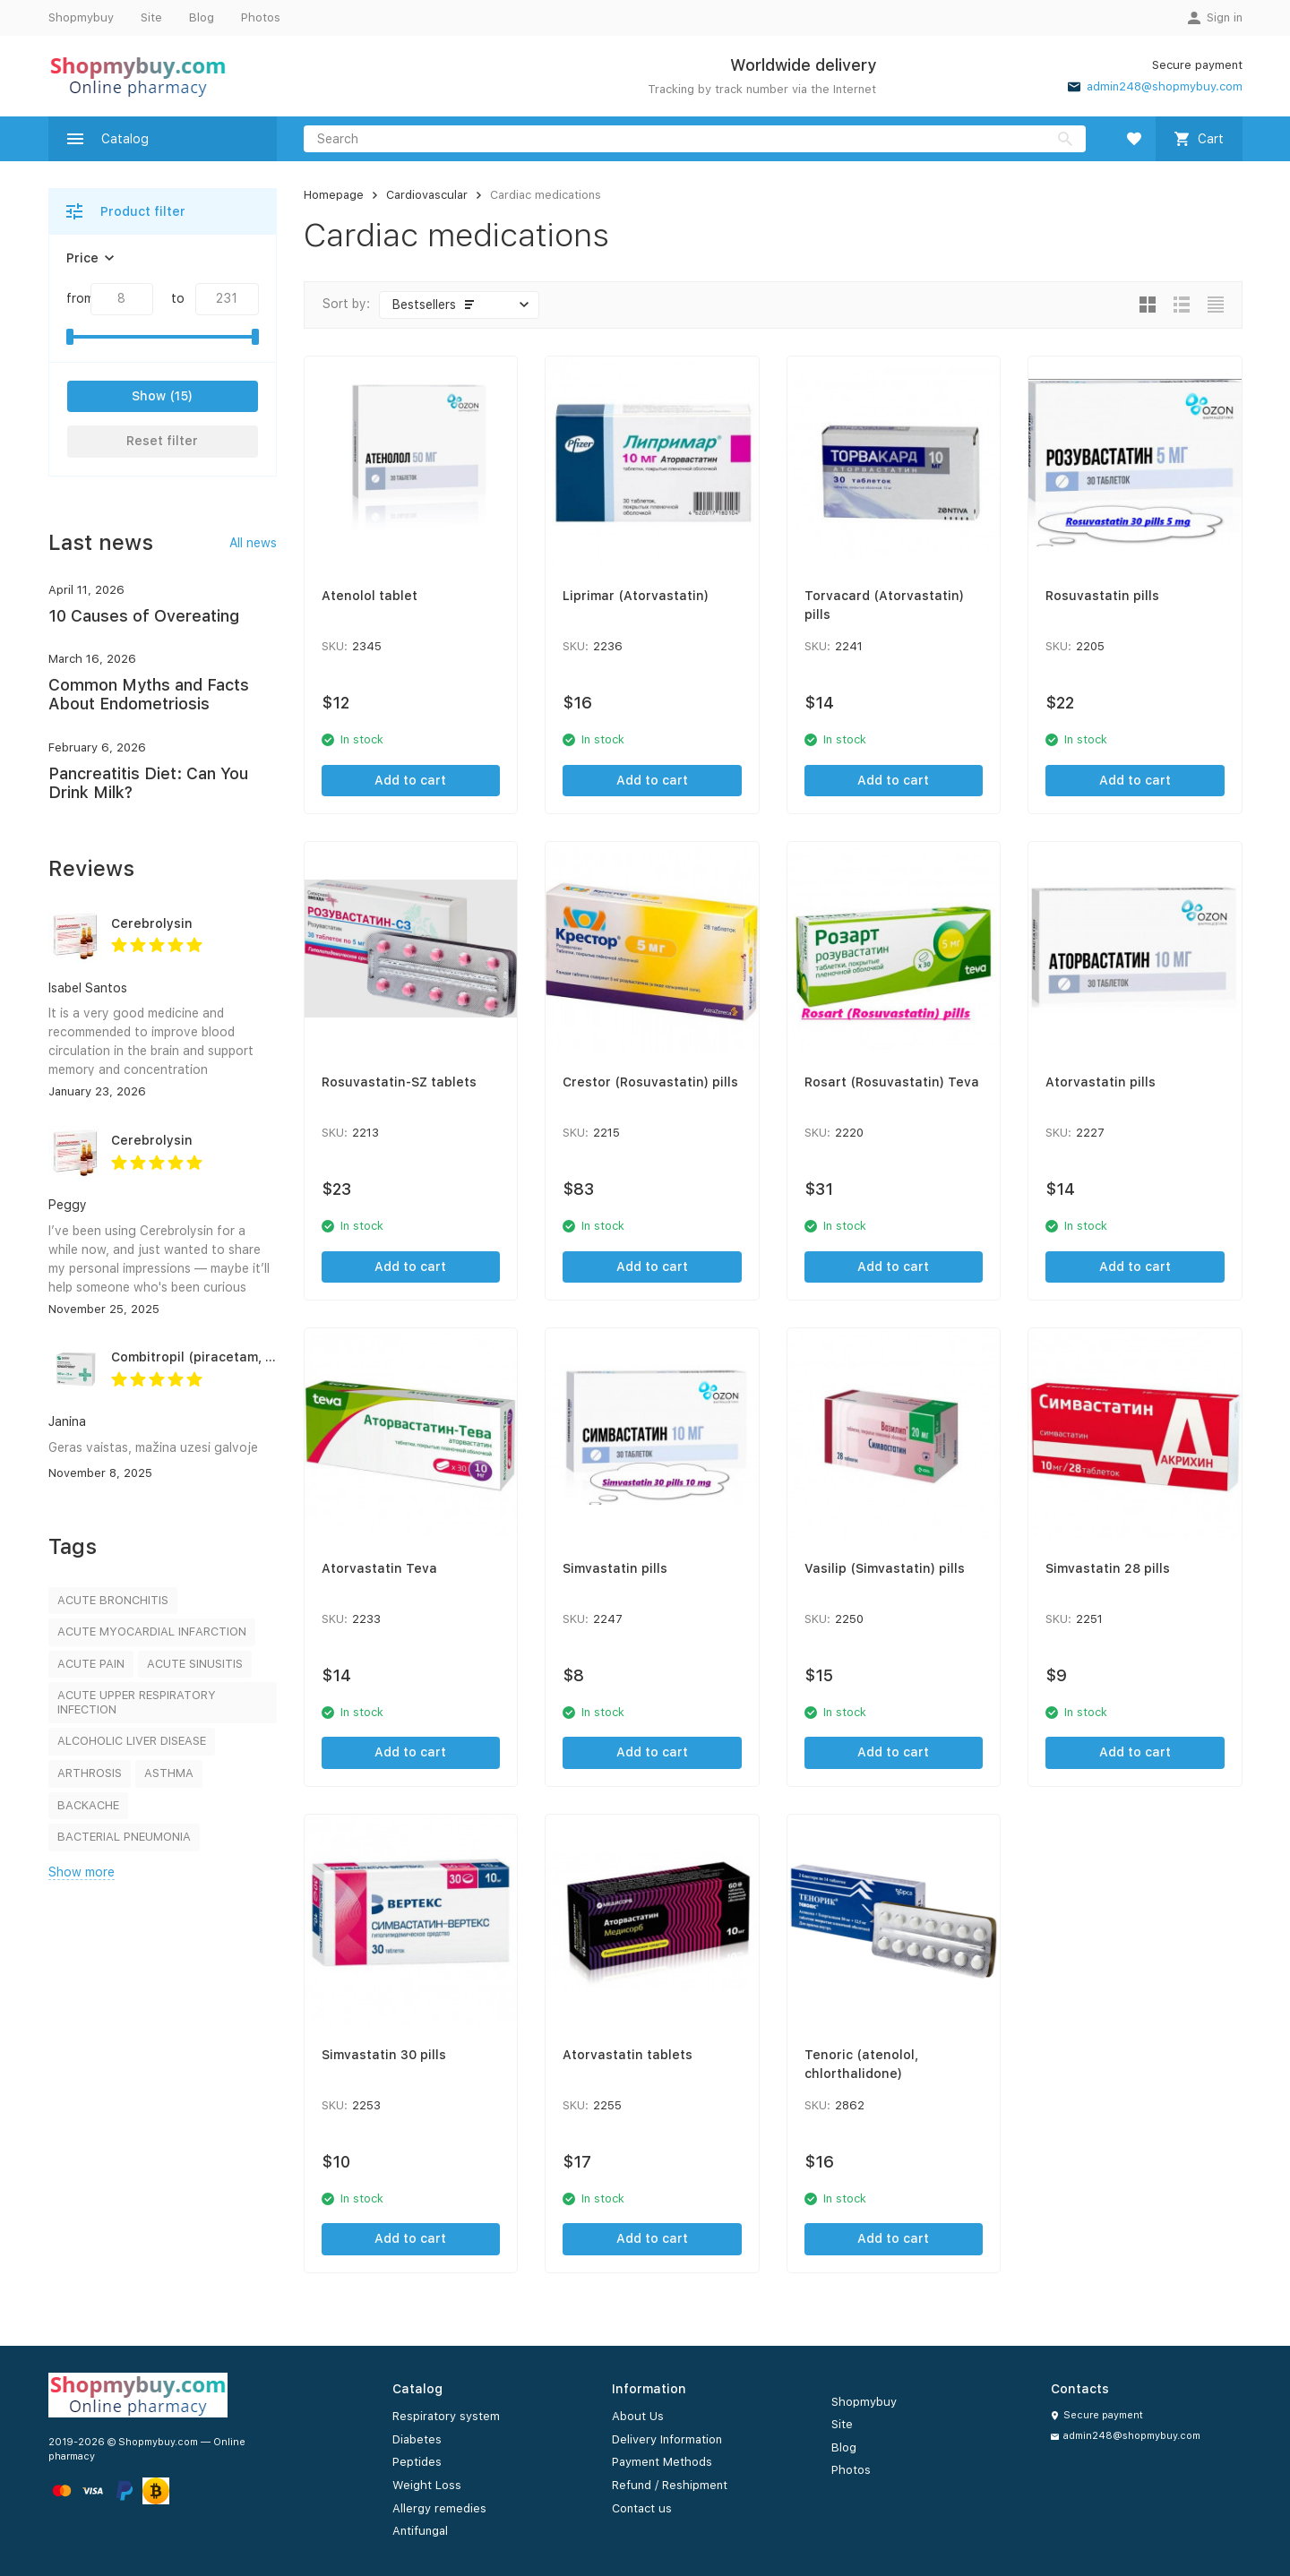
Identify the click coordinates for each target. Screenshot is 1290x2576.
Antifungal (420, 2530)
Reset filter (162, 441)
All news (253, 543)
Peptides (417, 2462)
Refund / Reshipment (669, 2485)
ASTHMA (169, 1773)
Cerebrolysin (152, 923)
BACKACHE (88, 1805)
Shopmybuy (81, 17)
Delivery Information (667, 2439)
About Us (638, 2416)
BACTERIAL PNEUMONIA (124, 1836)
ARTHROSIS (89, 1773)
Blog (201, 17)
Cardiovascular (427, 195)
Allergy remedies (439, 2508)
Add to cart (410, 780)
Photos (260, 17)
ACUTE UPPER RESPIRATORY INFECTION (136, 1702)
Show (149, 396)
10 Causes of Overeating (143, 615)
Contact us (642, 2508)
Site (151, 17)
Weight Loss (426, 2485)
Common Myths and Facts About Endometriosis (148, 694)
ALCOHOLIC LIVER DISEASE (131, 1740)
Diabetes (417, 2439)
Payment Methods (662, 2462)
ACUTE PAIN (91, 1663)
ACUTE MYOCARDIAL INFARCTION (151, 1631)
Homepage (334, 195)
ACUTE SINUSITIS (195, 1663)
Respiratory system (446, 2416)
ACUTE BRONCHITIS (112, 1600)
